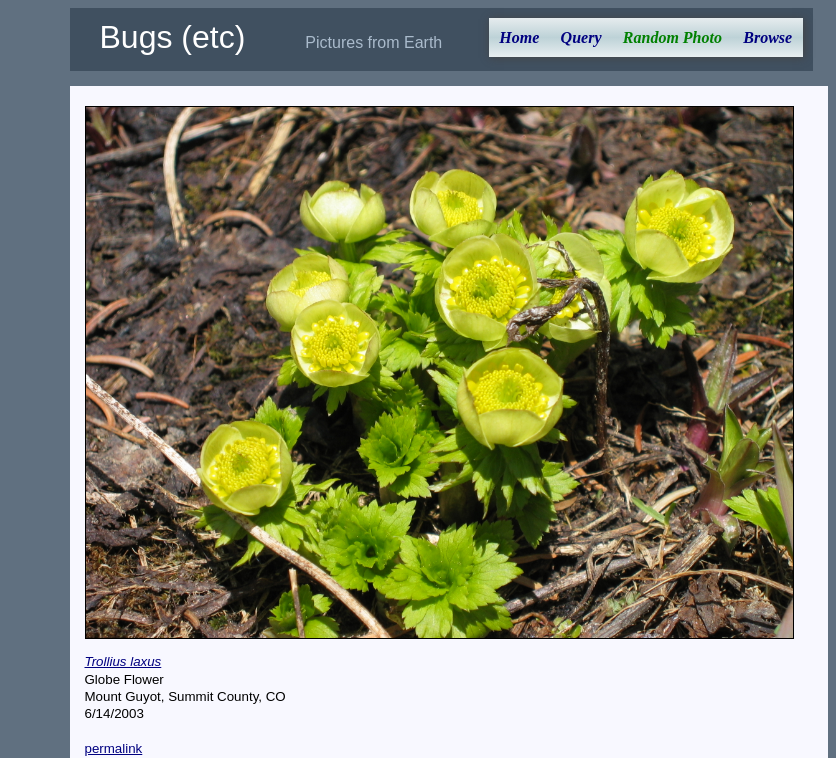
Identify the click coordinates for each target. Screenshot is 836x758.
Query (581, 37)
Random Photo (672, 37)
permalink (114, 748)
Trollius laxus (123, 661)
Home (519, 37)
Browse (767, 37)
